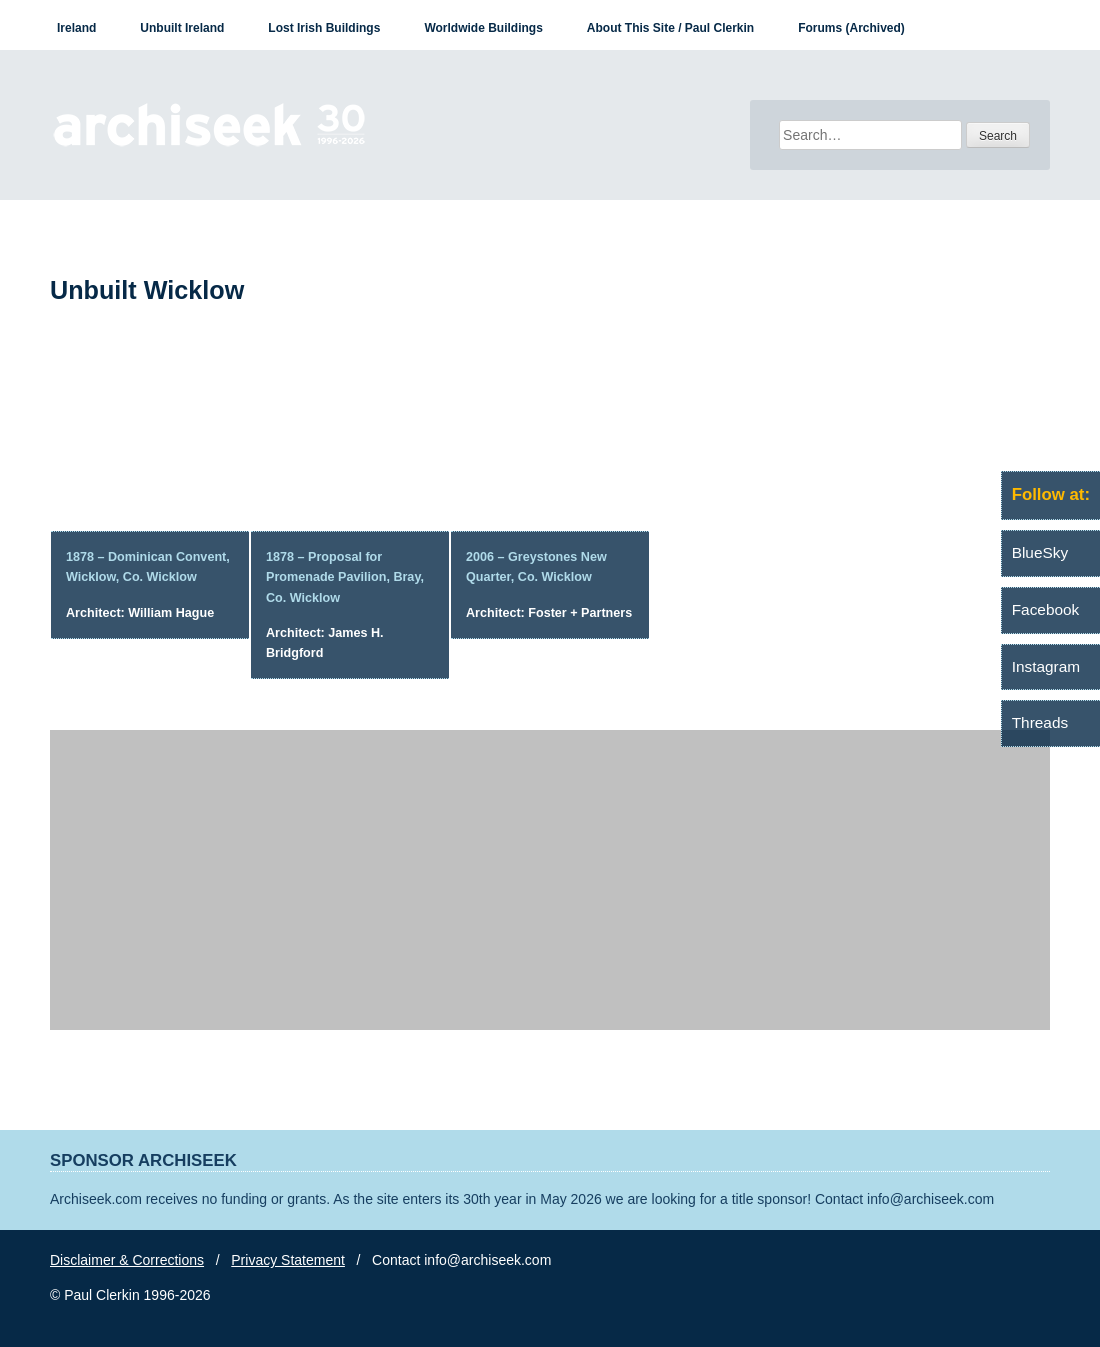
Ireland (76, 28)
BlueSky (1040, 552)
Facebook (1046, 609)
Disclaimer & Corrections (127, 1260)
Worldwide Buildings (483, 28)
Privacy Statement (288, 1260)
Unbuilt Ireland (182, 28)
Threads (1040, 722)
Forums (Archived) (851, 28)
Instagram (1046, 666)
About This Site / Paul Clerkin (670, 28)
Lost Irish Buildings (324, 28)
